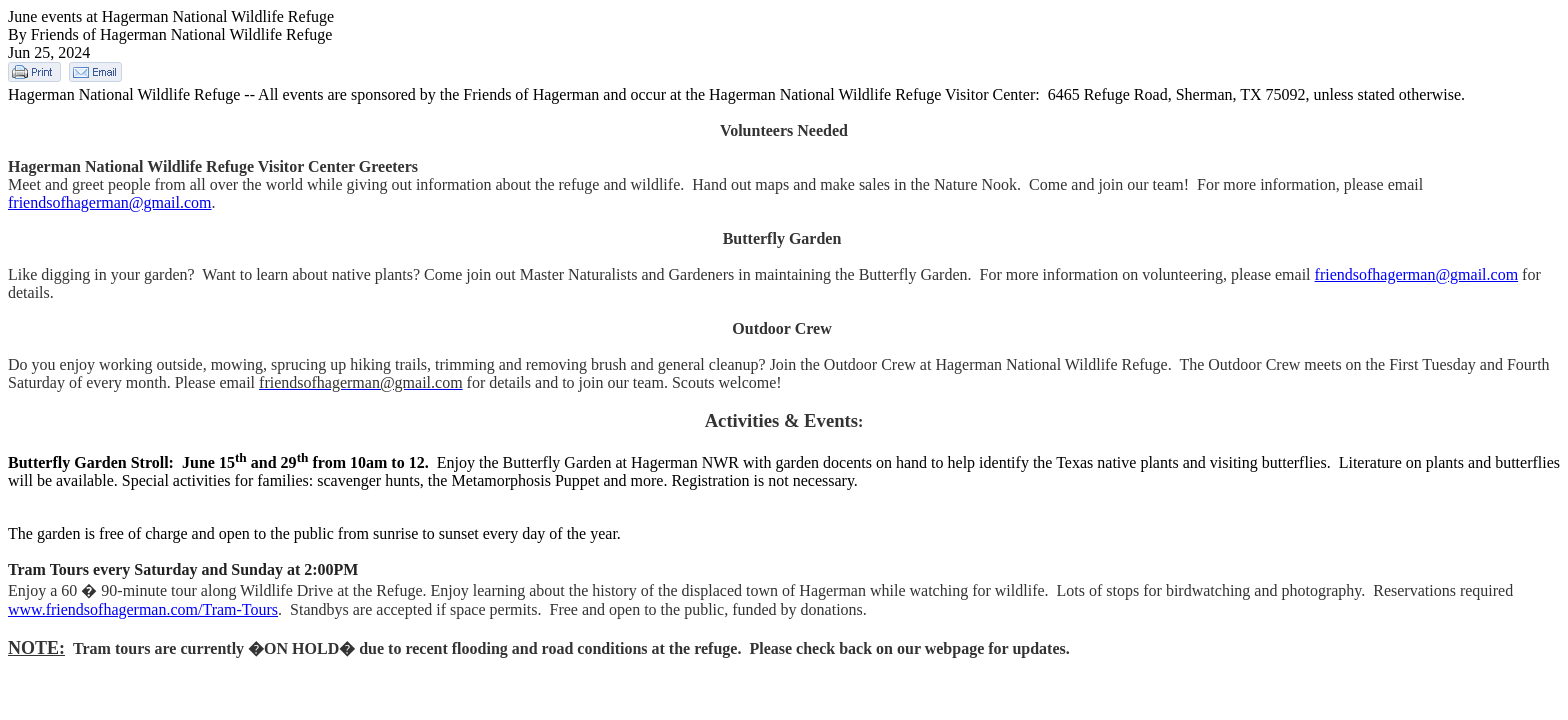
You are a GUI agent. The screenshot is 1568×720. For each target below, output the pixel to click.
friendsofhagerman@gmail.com (110, 202)
